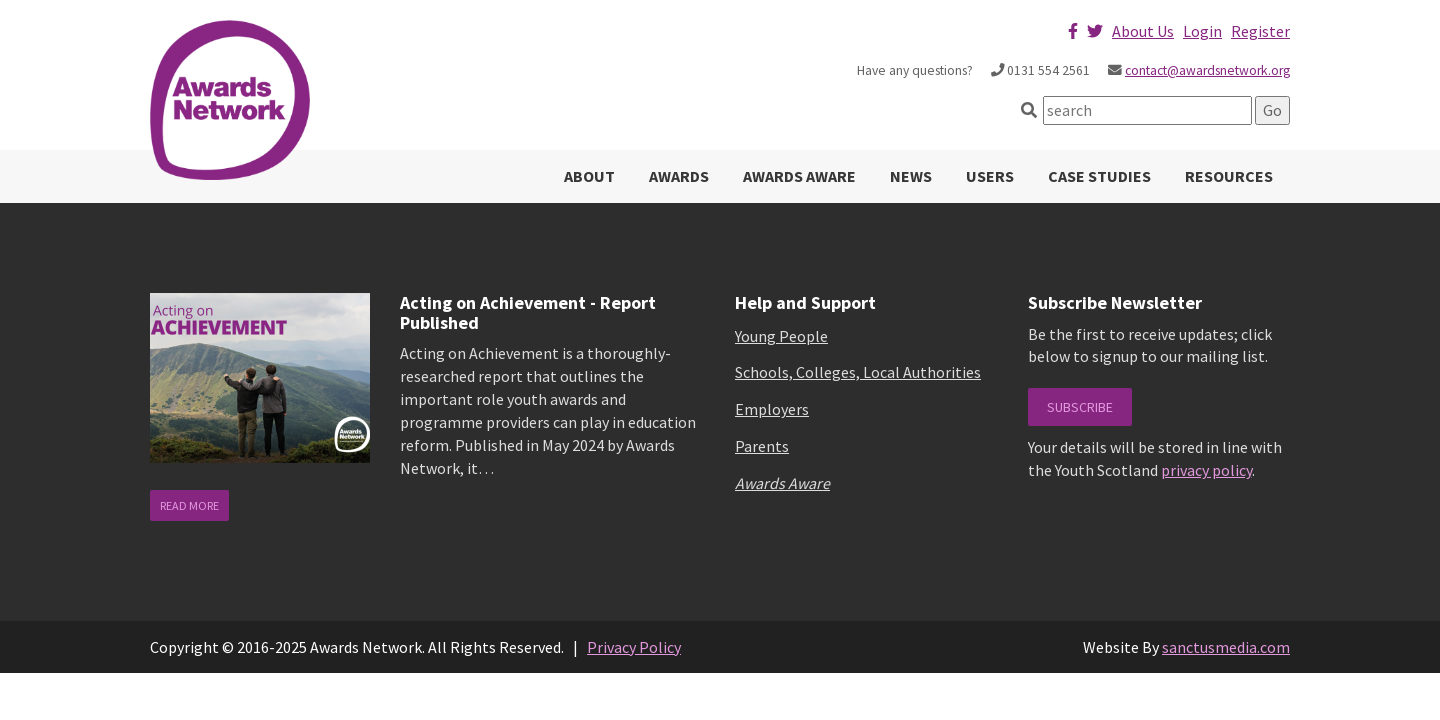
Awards (679, 176)
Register (1260, 31)
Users (990, 176)
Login (1202, 31)
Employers (772, 409)
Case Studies (1099, 176)
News (911, 176)
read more (189, 505)
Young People (781, 336)
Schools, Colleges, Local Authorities (858, 372)
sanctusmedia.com (1226, 647)
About (589, 176)
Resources (1229, 176)
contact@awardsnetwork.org (1207, 70)
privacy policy (1206, 470)
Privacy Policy (634, 647)
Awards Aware (799, 176)
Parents (762, 446)
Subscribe (1080, 407)
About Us (1143, 31)
